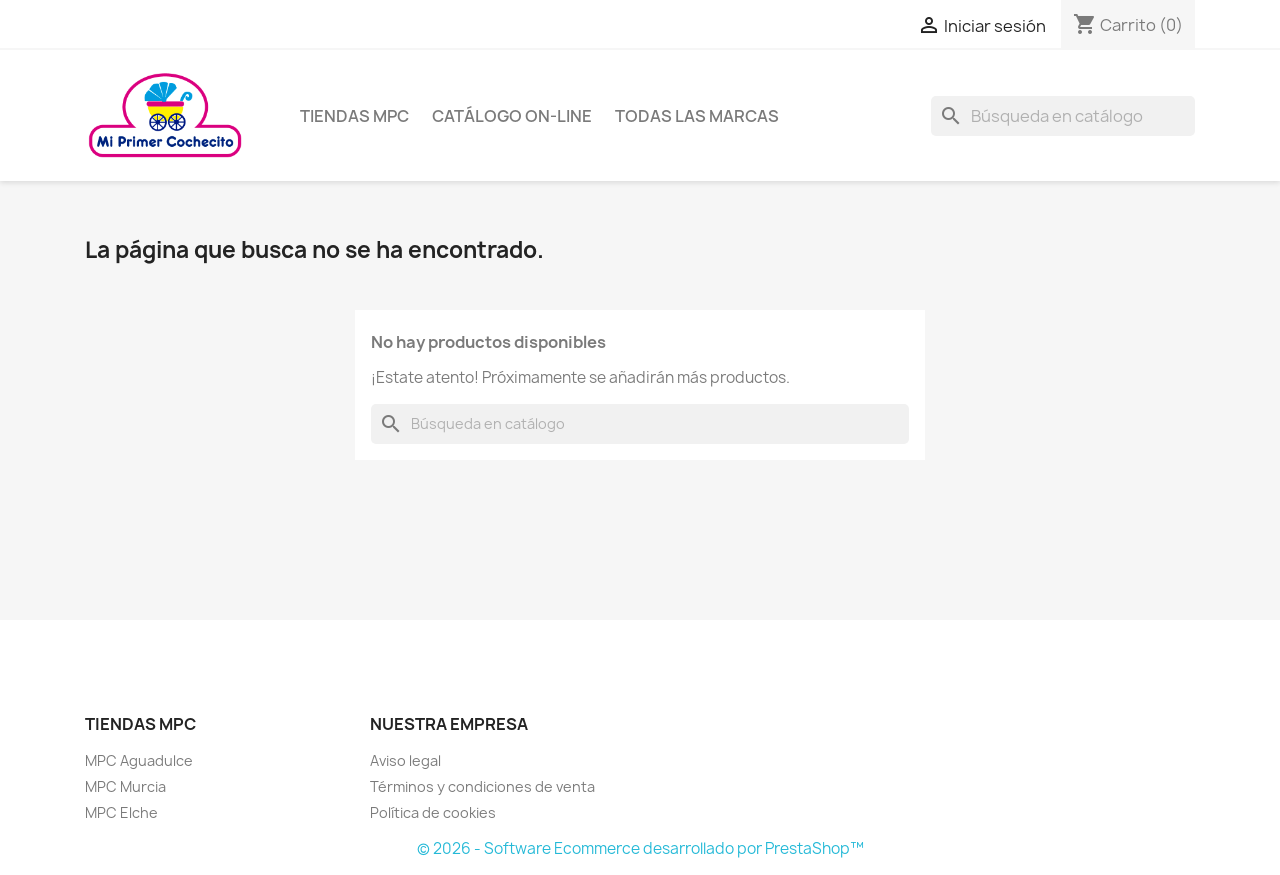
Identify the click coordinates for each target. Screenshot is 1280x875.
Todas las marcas (697, 116)
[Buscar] (1063, 116)
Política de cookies (433, 812)
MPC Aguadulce (139, 760)
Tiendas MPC (354, 116)
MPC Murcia (125, 786)
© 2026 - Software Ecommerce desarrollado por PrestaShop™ (640, 848)
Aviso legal (405, 760)
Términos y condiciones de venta (482, 786)
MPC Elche (121, 812)
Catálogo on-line (512, 116)
